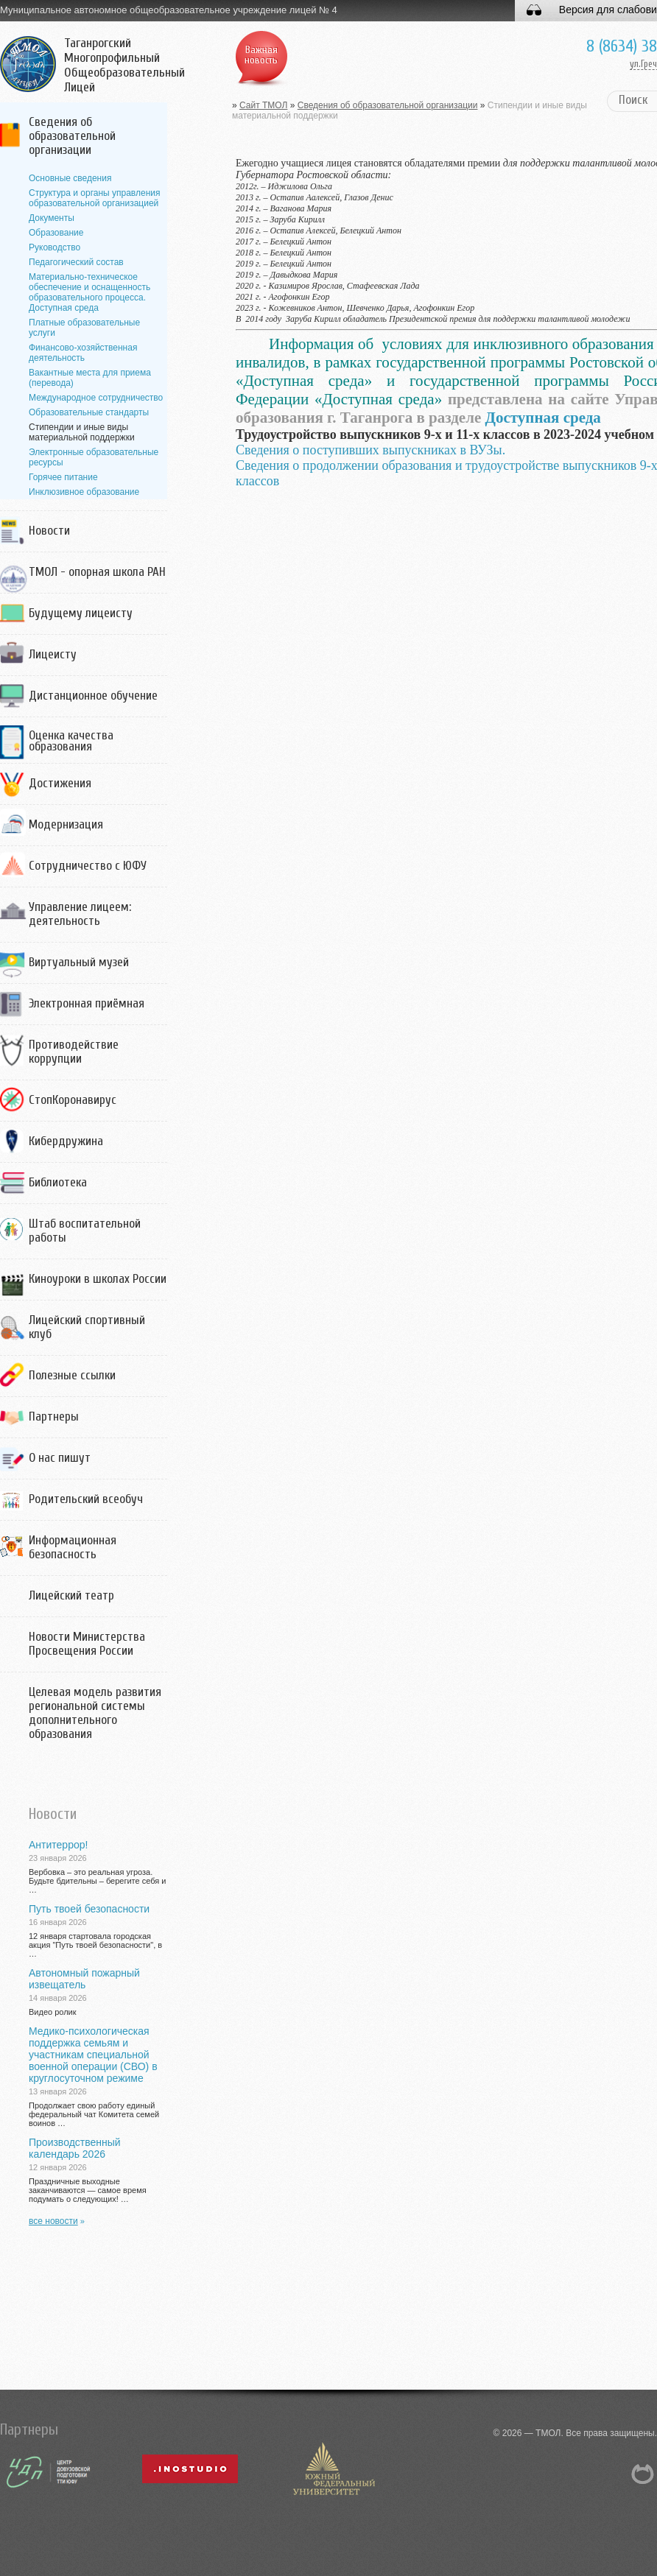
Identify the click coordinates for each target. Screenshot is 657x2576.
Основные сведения (70, 178)
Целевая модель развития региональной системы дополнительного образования (95, 1713)
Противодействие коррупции (74, 1052)
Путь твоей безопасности (89, 1909)
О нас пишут (60, 1458)
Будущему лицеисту (81, 613)
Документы (51, 218)
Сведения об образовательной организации (72, 136)
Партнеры (54, 1417)
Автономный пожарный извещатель (84, 1979)
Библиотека (58, 1182)
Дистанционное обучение (93, 696)
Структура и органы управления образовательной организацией (94, 198)
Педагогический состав (76, 262)
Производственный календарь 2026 (75, 2148)
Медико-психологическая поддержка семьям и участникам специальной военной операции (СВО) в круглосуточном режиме (93, 2054)
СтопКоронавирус (72, 1100)
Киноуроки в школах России (97, 1279)
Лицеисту (53, 654)
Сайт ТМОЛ (263, 105)
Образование (56, 233)
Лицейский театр (71, 1595)
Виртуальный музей (79, 962)
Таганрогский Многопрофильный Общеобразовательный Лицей (124, 65)
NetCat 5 (643, 2473)
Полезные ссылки (72, 1375)
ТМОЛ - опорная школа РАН (97, 572)
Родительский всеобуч (86, 1499)
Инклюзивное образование (84, 492)
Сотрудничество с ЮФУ (88, 866)
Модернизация (66, 824)
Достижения (60, 783)
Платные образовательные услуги (84, 327)
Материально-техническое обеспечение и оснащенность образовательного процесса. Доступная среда (89, 292)
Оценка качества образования (71, 740)
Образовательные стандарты (89, 412)
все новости (53, 2221)
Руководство (54, 247)
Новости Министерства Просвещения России (87, 1644)
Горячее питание (63, 477)
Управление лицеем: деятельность (80, 914)
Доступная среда (543, 417)
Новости (49, 531)
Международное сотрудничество (96, 398)
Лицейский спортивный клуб (87, 1327)
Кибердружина (66, 1141)
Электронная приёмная (86, 1003)
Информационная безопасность (72, 1547)
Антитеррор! (58, 1845)
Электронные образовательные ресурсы (93, 457)
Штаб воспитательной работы (85, 1231)
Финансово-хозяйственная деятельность (83, 352)
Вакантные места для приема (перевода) (90, 377)
